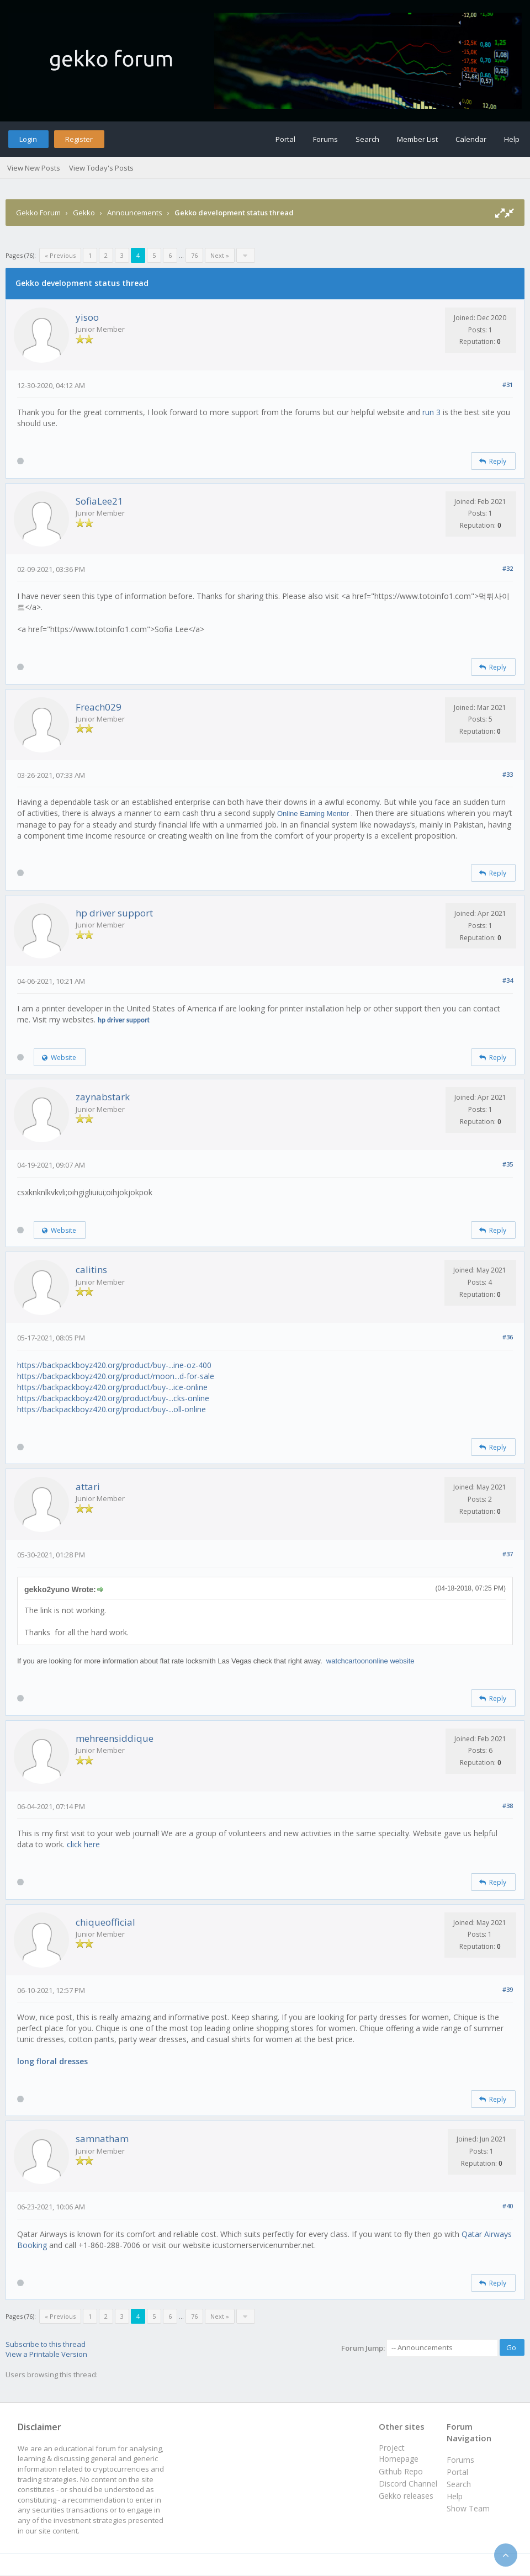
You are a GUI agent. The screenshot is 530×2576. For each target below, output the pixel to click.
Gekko (84, 213)
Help (512, 139)
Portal (285, 139)
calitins (91, 1269)
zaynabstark (103, 1096)
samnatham (102, 2138)
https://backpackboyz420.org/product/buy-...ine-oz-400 (114, 1365)
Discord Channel (408, 2483)
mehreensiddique (114, 1738)
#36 (507, 1337)
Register (79, 139)
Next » (219, 255)
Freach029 (98, 707)
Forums (325, 139)
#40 (507, 2206)
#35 (507, 1164)
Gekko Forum (38, 213)
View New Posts (33, 168)
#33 (507, 774)
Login (28, 139)
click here (83, 1844)
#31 (507, 384)
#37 (507, 1554)
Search (367, 139)
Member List (417, 139)
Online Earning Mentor (313, 813)
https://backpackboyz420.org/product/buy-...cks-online (113, 1398)
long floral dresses (52, 2061)
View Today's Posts (101, 168)
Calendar (470, 139)
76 (194, 255)
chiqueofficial (105, 1922)
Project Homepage (398, 2453)
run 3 (431, 412)
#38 (507, 1805)
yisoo (87, 317)
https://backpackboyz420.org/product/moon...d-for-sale (115, 1376)
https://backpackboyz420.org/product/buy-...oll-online (111, 1409)
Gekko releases (406, 2495)
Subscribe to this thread (46, 2344)
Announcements (134, 213)
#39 (507, 1989)
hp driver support (114, 913)
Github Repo (401, 2471)
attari (88, 1486)
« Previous (60, 255)
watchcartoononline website (370, 1661)
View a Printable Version (46, 2354)
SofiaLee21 (99, 501)
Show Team (468, 2508)
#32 (507, 568)
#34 (507, 980)
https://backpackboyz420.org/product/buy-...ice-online (112, 1387)
